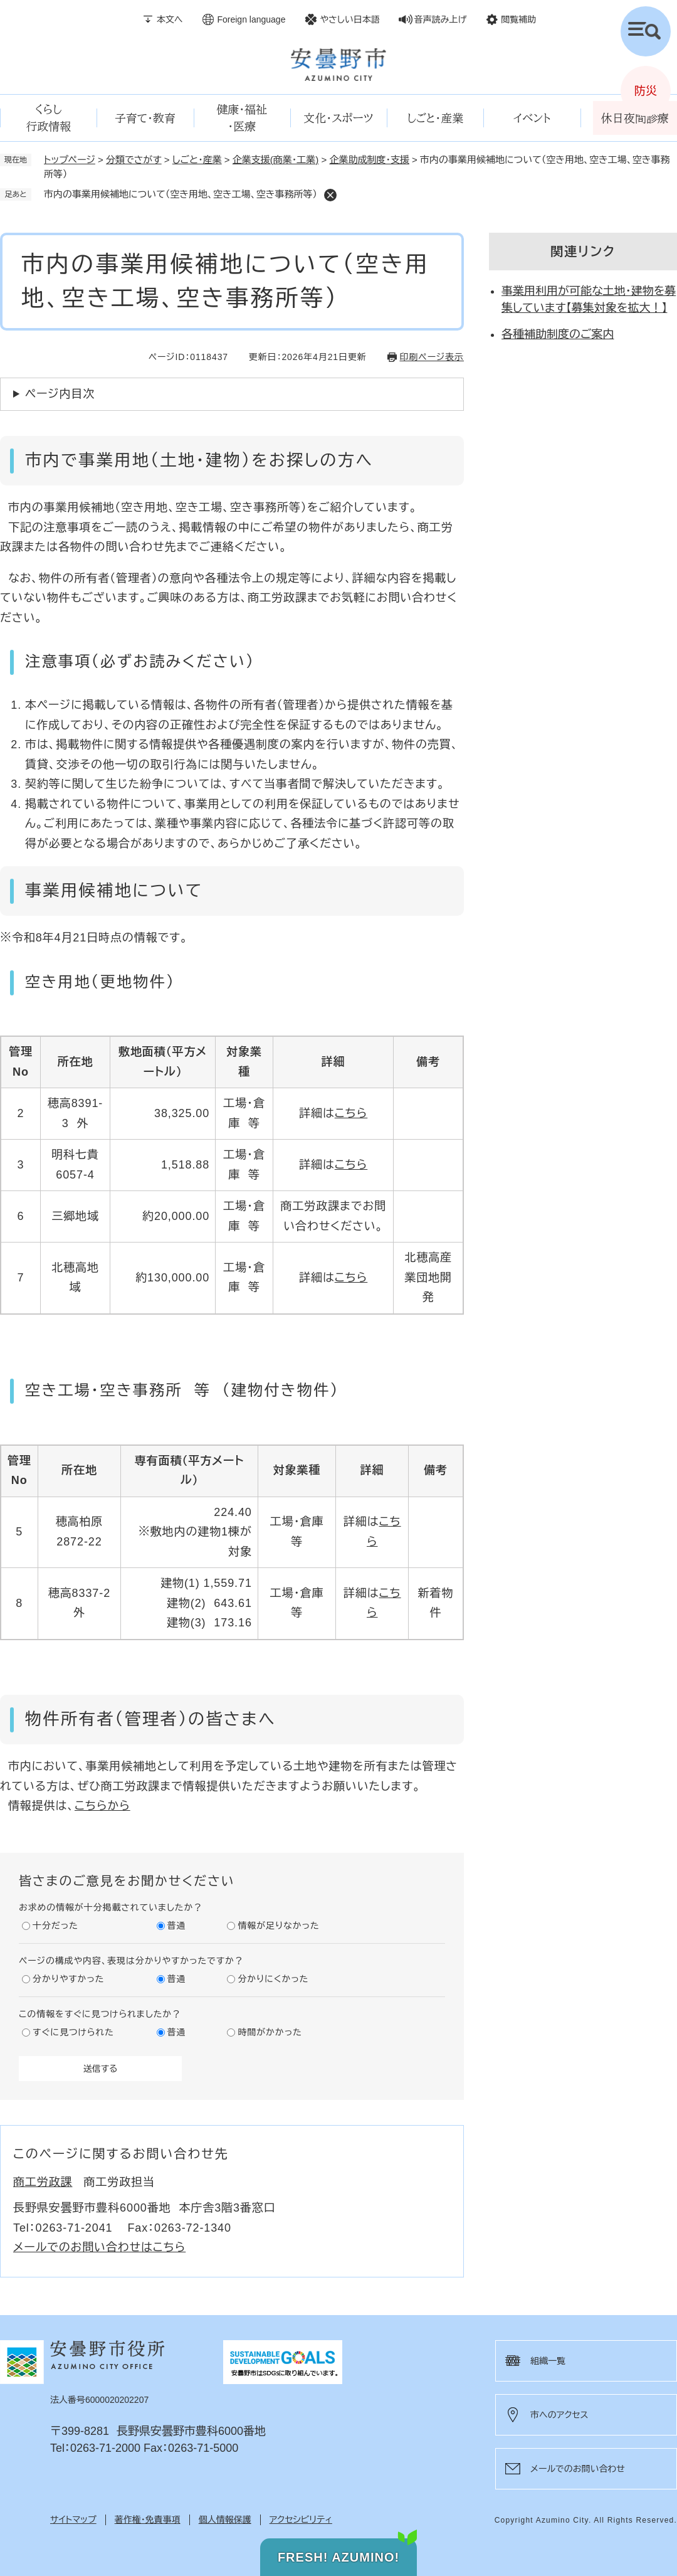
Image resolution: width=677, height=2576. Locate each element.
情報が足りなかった (278, 1926)
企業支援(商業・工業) (276, 159)
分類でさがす (134, 159)
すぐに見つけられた (73, 2032)
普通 (176, 1926)
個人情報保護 (225, 2520)
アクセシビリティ (301, 2520)
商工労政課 (43, 2182)
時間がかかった (270, 2032)
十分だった (55, 1926)
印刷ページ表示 (432, 357)
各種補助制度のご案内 (557, 334)
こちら (351, 1113)
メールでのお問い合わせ (577, 2469)
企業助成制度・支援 (369, 159)
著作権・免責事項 (148, 2520)
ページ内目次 (60, 394)
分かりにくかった (273, 1979)
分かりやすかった (68, 1979)
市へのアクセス (559, 2415)
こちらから (102, 1805)
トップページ (69, 159)
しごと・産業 (197, 159)
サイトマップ (73, 2520)
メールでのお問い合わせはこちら (99, 2247)
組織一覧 (547, 2361)
